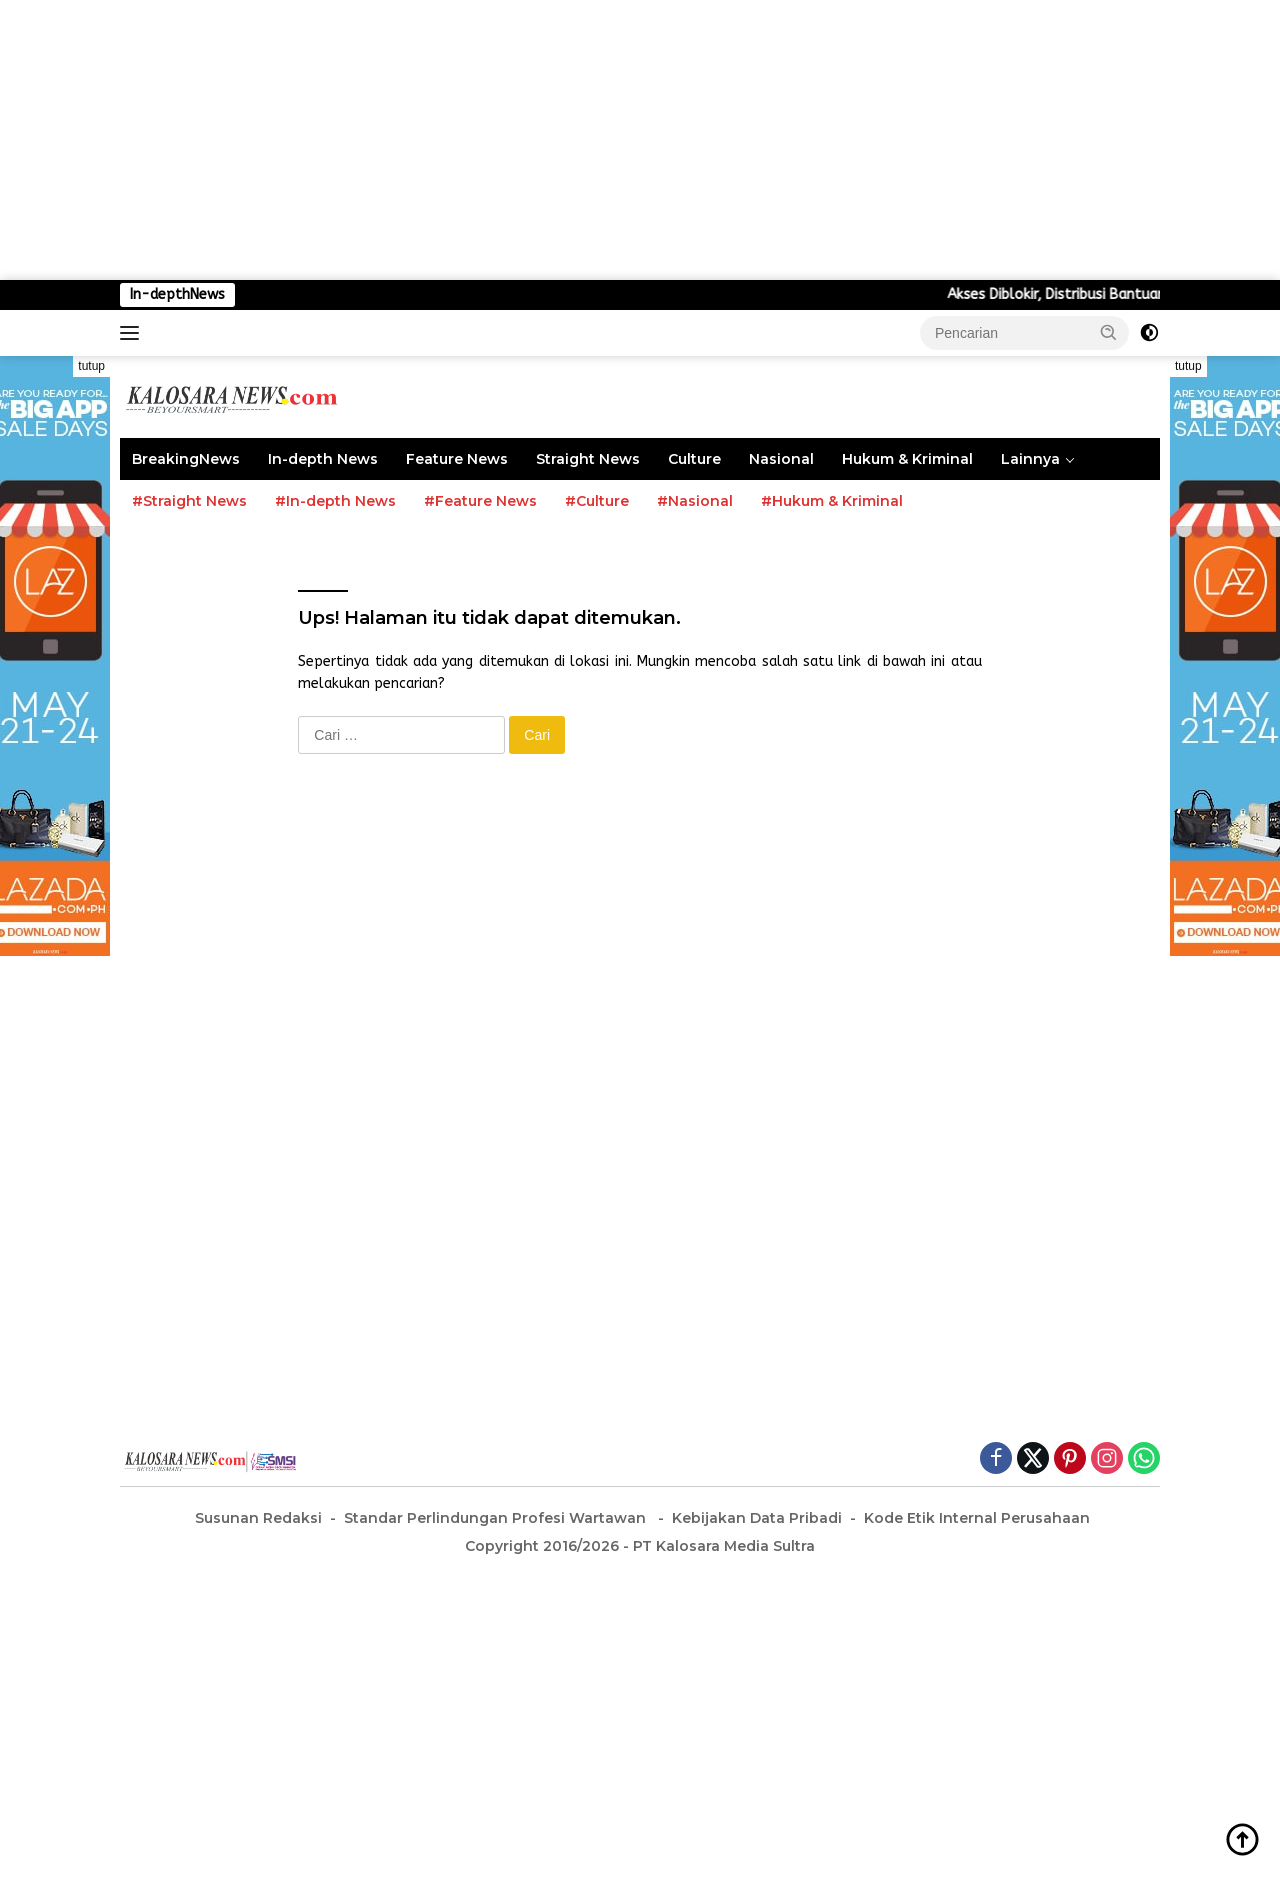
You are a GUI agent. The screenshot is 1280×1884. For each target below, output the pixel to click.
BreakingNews (186, 459)
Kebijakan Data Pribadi (757, 1518)
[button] (1109, 332)
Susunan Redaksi (258, 1518)
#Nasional (695, 501)
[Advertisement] (600, 140)
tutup (91, 366)
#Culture (597, 501)
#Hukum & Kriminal (832, 501)
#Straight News (189, 501)
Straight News (588, 459)
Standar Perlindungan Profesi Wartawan (497, 1518)
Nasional (781, 459)
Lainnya (1030, 459)
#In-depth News (335, 501)
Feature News (457, 459)
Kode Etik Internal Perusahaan (977, 1518)
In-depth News (323, 459)
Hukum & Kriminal (907, 459)
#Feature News (480, 501)
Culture (694, 459)
